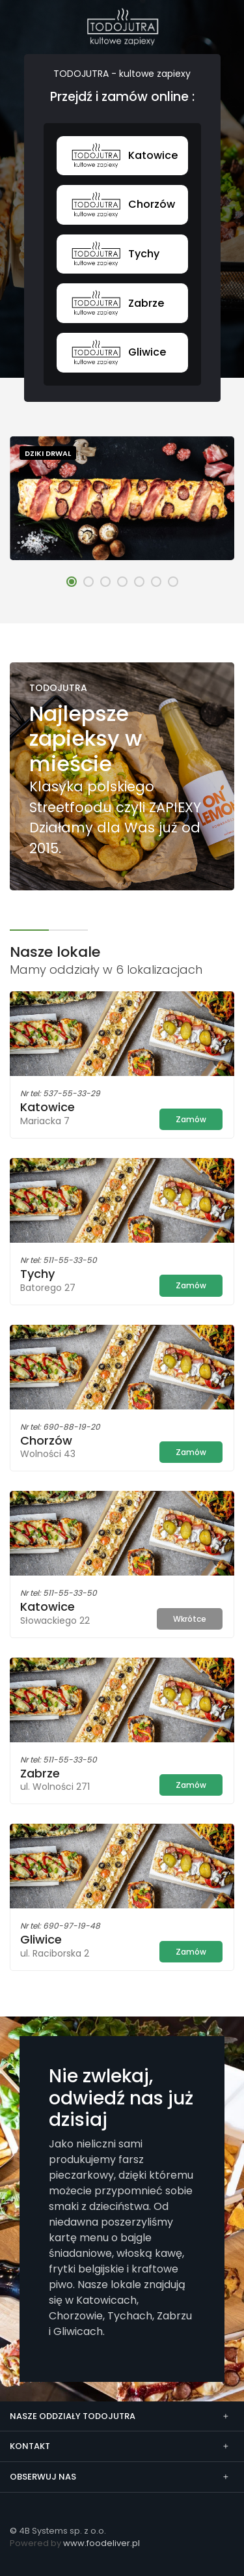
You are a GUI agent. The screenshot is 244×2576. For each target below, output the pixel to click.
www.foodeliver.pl (101, 2543)
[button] (71, 581)
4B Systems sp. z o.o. (62, 2531)
